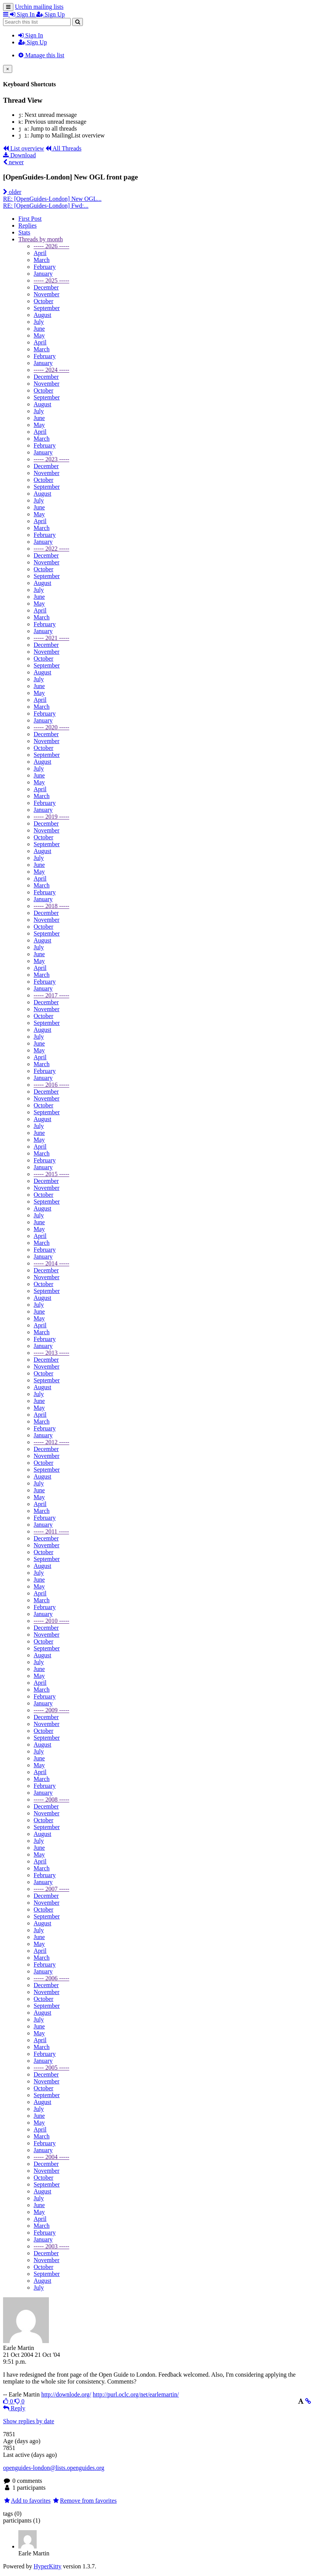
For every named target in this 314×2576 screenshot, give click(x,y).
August (42, 315)
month (40, 239)
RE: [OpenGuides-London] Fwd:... (46, 205)
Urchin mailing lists (39, 6)
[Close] (7, 69)
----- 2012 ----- (51, 1442)
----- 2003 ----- (51, 2246)
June (39, 328)
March (42, 260)
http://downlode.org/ (66, 2394)
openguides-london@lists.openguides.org (53, 2467)
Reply (14, 2408)
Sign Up (32, 42)
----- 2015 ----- (51, 1174)
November (47, 294)
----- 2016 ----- (51, 1084)
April (40, 253)
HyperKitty (48, 2566)
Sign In (30, 35)
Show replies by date (28, 2421)
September (47, 308)
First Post (30, 218)
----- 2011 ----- (51, 1531)
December (46, 287)
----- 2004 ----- (51, 2157)
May (39, 335)
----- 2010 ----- (51, 1621)
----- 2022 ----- (51, 548)
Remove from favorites (84, 2500)
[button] (6, 14)
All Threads (63, 148)
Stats (24, 232)
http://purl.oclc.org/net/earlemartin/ (136, 2394)
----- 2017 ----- (51, 995)
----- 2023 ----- (51, 459)
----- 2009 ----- (51, 1710)
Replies (27, 225)
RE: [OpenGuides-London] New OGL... (52, 199)
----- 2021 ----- (51, 638)
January (43, 273)
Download (19, 155)
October (43, 301)
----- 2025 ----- (51, 280)
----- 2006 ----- (51, 1978)
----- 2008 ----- (51, 1799)
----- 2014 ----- (51, 1263)
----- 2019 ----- (51, 816)
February (45, 266)
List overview (23, 148)
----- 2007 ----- (51, 1889)
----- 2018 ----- (51, 906)
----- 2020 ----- (51, 727)
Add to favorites (27, 2500)
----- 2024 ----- (51, 370)
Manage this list (41, 55)
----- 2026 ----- (51, 246)
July (39, 321)
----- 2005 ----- (51, 2067)
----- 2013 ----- (51, 1352)
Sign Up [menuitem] (50, 14)
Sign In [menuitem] (23, 14)
